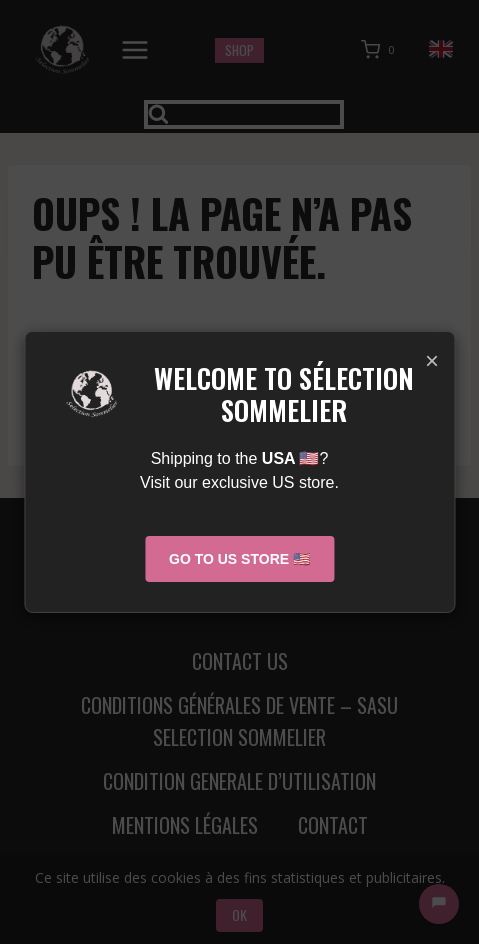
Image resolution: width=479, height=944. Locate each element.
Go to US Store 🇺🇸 (239, 559)
